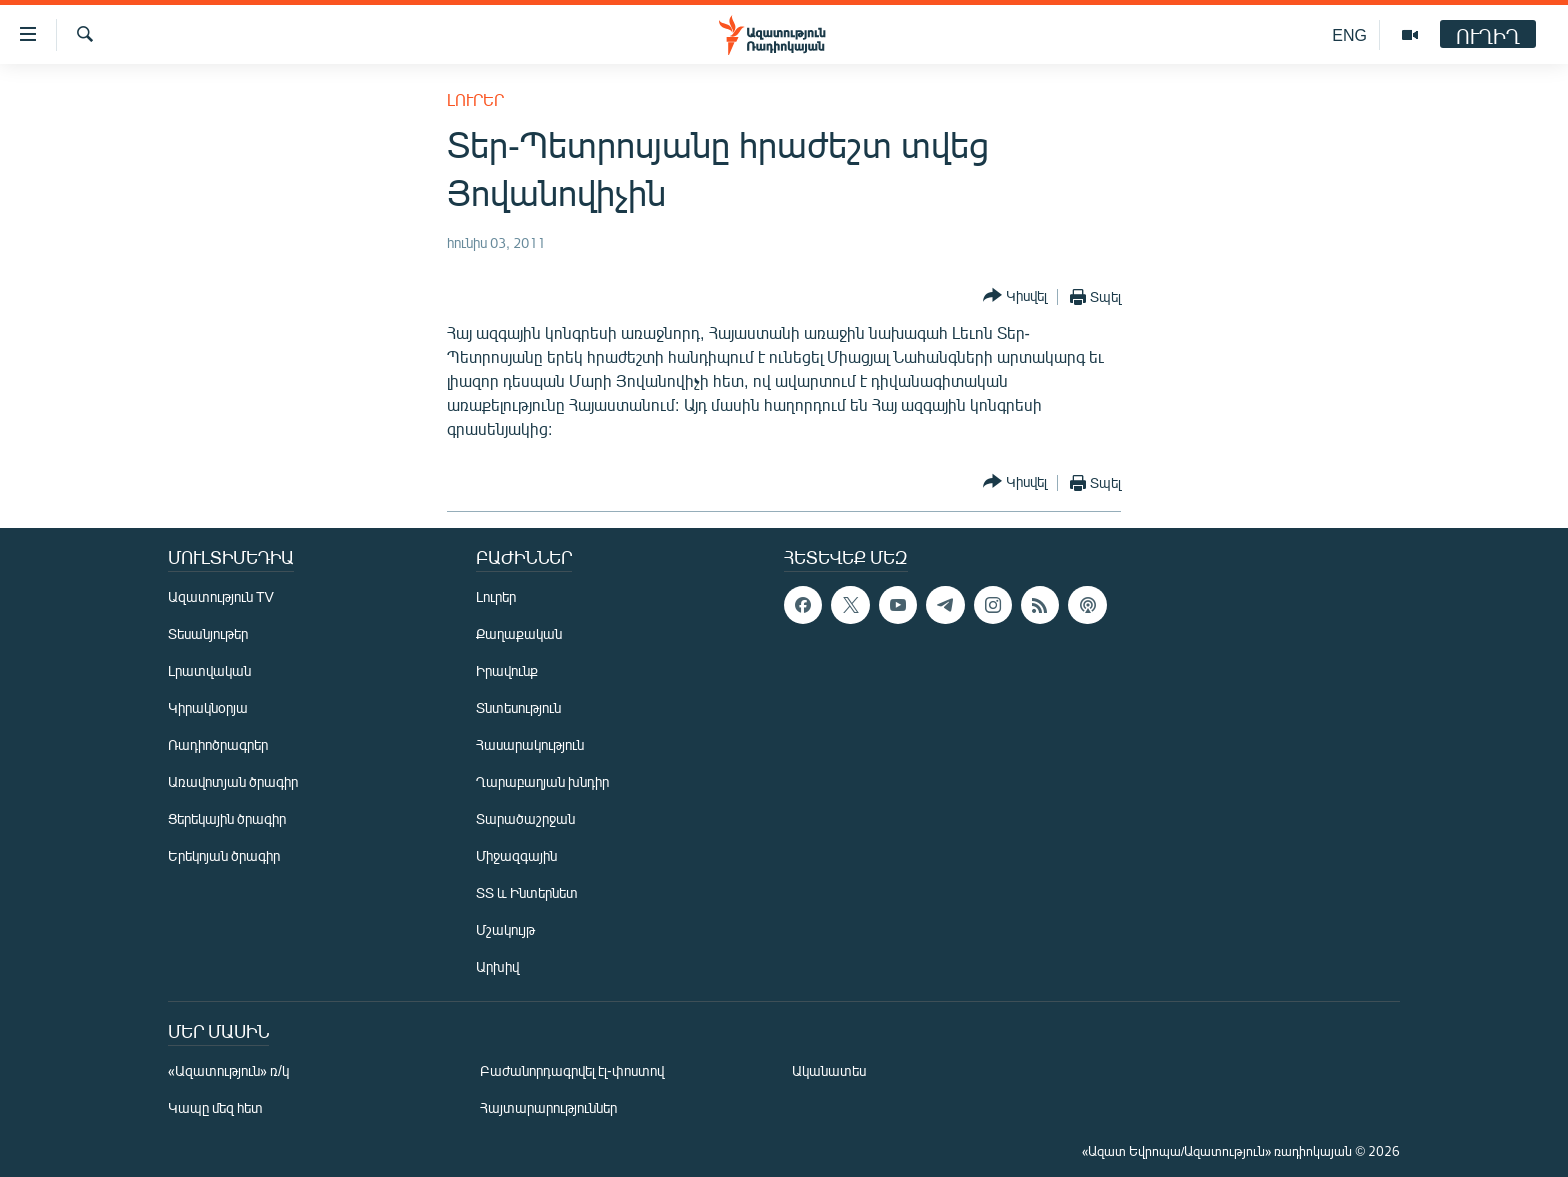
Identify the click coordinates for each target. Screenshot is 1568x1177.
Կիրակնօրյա (208, 707)
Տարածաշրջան (525, 818)
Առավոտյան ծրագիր (233, 781)
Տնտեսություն (518, 707)
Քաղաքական (519, 633)
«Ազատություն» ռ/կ (228, 1070)
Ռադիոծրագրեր (218, 744)
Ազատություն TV (221, 596)
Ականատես (829, 1070)
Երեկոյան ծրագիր (224, 855)
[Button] (1015, 296)
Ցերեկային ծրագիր (227, 818)
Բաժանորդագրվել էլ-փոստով (572, 1070)
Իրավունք (507, 670)
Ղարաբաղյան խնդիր (542, 781)
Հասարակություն (530, 744)
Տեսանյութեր (208, 633)
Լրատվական (209, 670)
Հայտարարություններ (548, 1107)
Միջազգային (516, 855)
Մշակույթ (505, 929)
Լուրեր (475, 99)
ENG (1349, 34)
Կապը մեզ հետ (215, 1107)
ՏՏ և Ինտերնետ (527, 892)
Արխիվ (497, 966)
